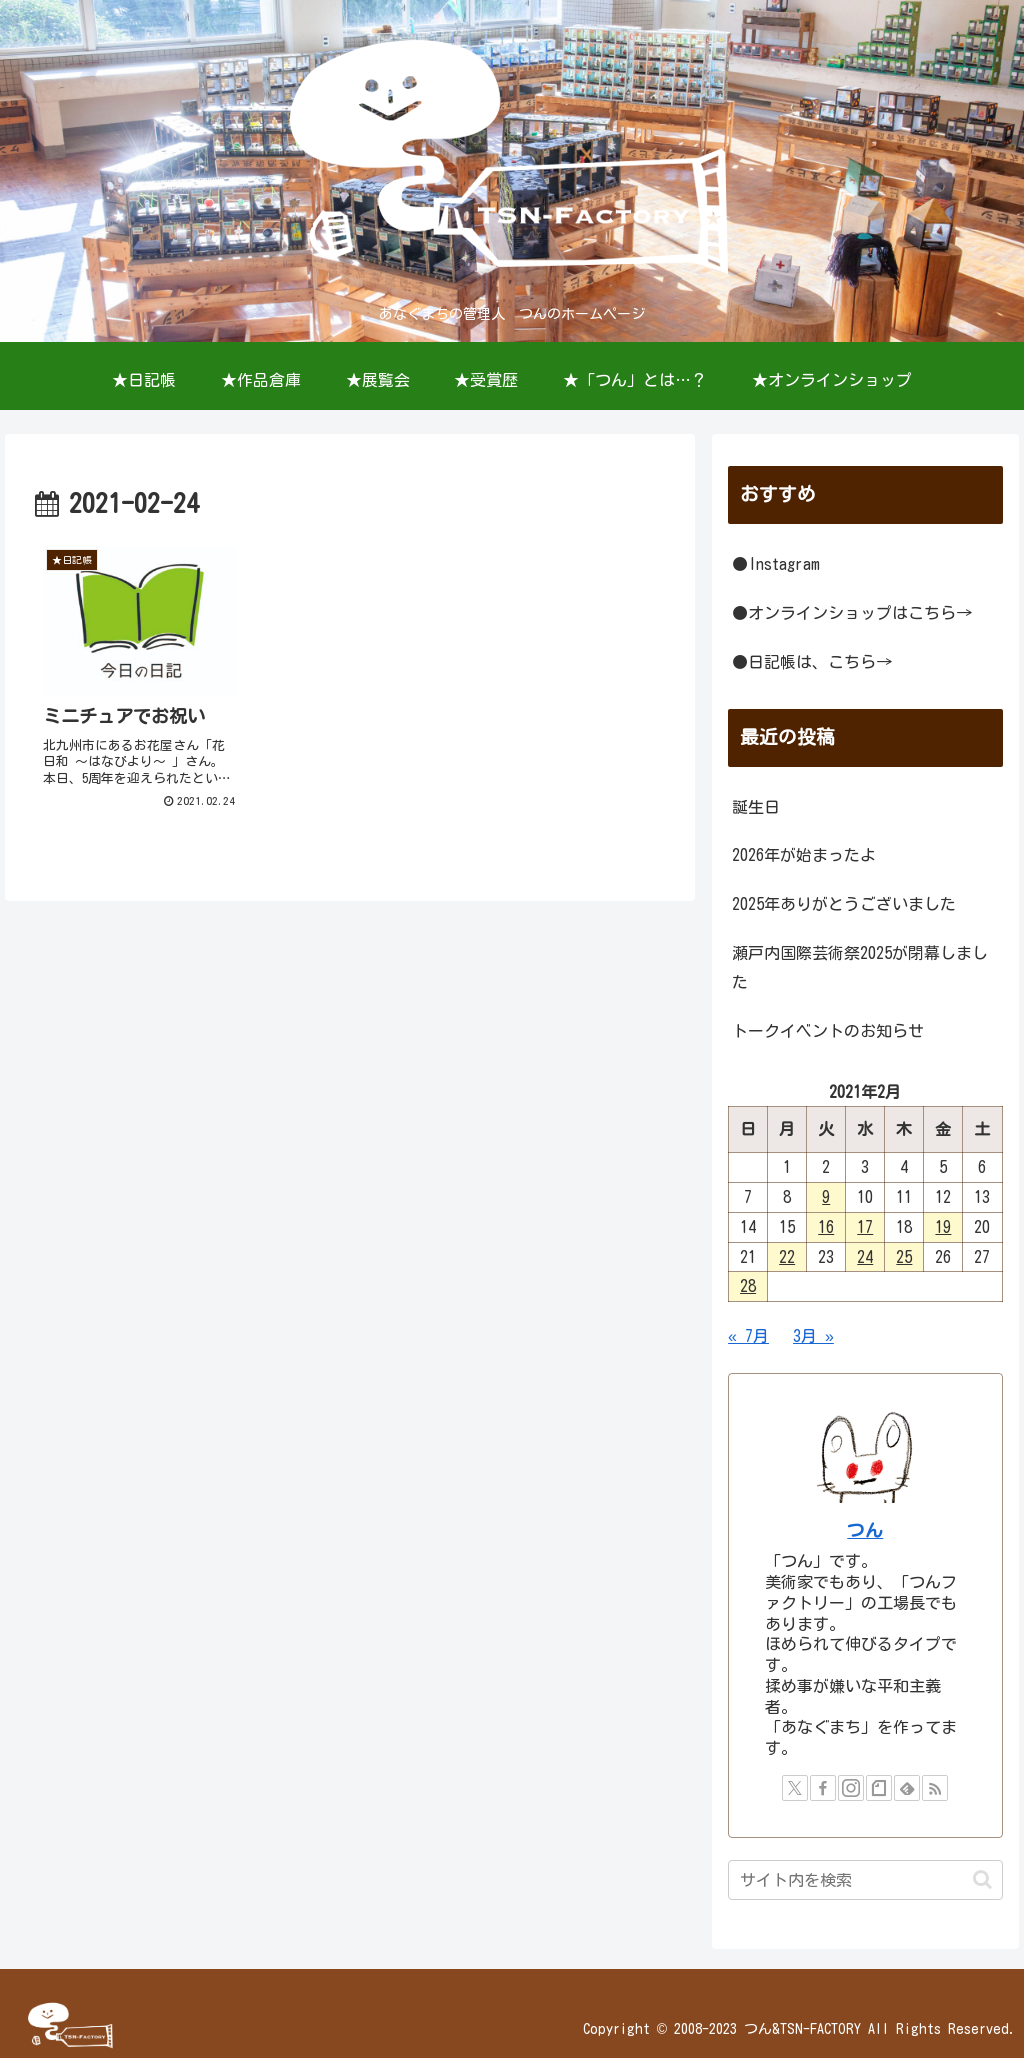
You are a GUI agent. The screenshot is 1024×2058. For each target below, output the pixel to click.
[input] (865, 1880)
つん (865, 1530)
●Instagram (776, 564)
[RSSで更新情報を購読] (935, 1788)
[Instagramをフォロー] (851, 1788)
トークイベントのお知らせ (828, 1031)
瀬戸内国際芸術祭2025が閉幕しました (860, 967)
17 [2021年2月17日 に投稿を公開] (865, 1227)
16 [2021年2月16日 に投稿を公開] (826, 1227)
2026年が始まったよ (804, 855)
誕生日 (756, 807)
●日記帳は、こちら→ (812, 662)
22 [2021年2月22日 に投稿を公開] (787, 1257)
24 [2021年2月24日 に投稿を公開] (865, 1257)
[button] (982, 1879)
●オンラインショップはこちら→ (852, 613)
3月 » (813, 1336)
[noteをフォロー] (879, 1788)
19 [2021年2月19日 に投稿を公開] (943, 1227)
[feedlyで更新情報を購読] (907, 1788)
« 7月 (748, 1336)
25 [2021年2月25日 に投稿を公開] (904, 1257)
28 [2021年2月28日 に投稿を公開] (748, 1286)
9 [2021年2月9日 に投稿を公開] (826, 1197)
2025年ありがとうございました (844, 904)
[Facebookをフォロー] (823, 1788)
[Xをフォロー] (795, 1788)
